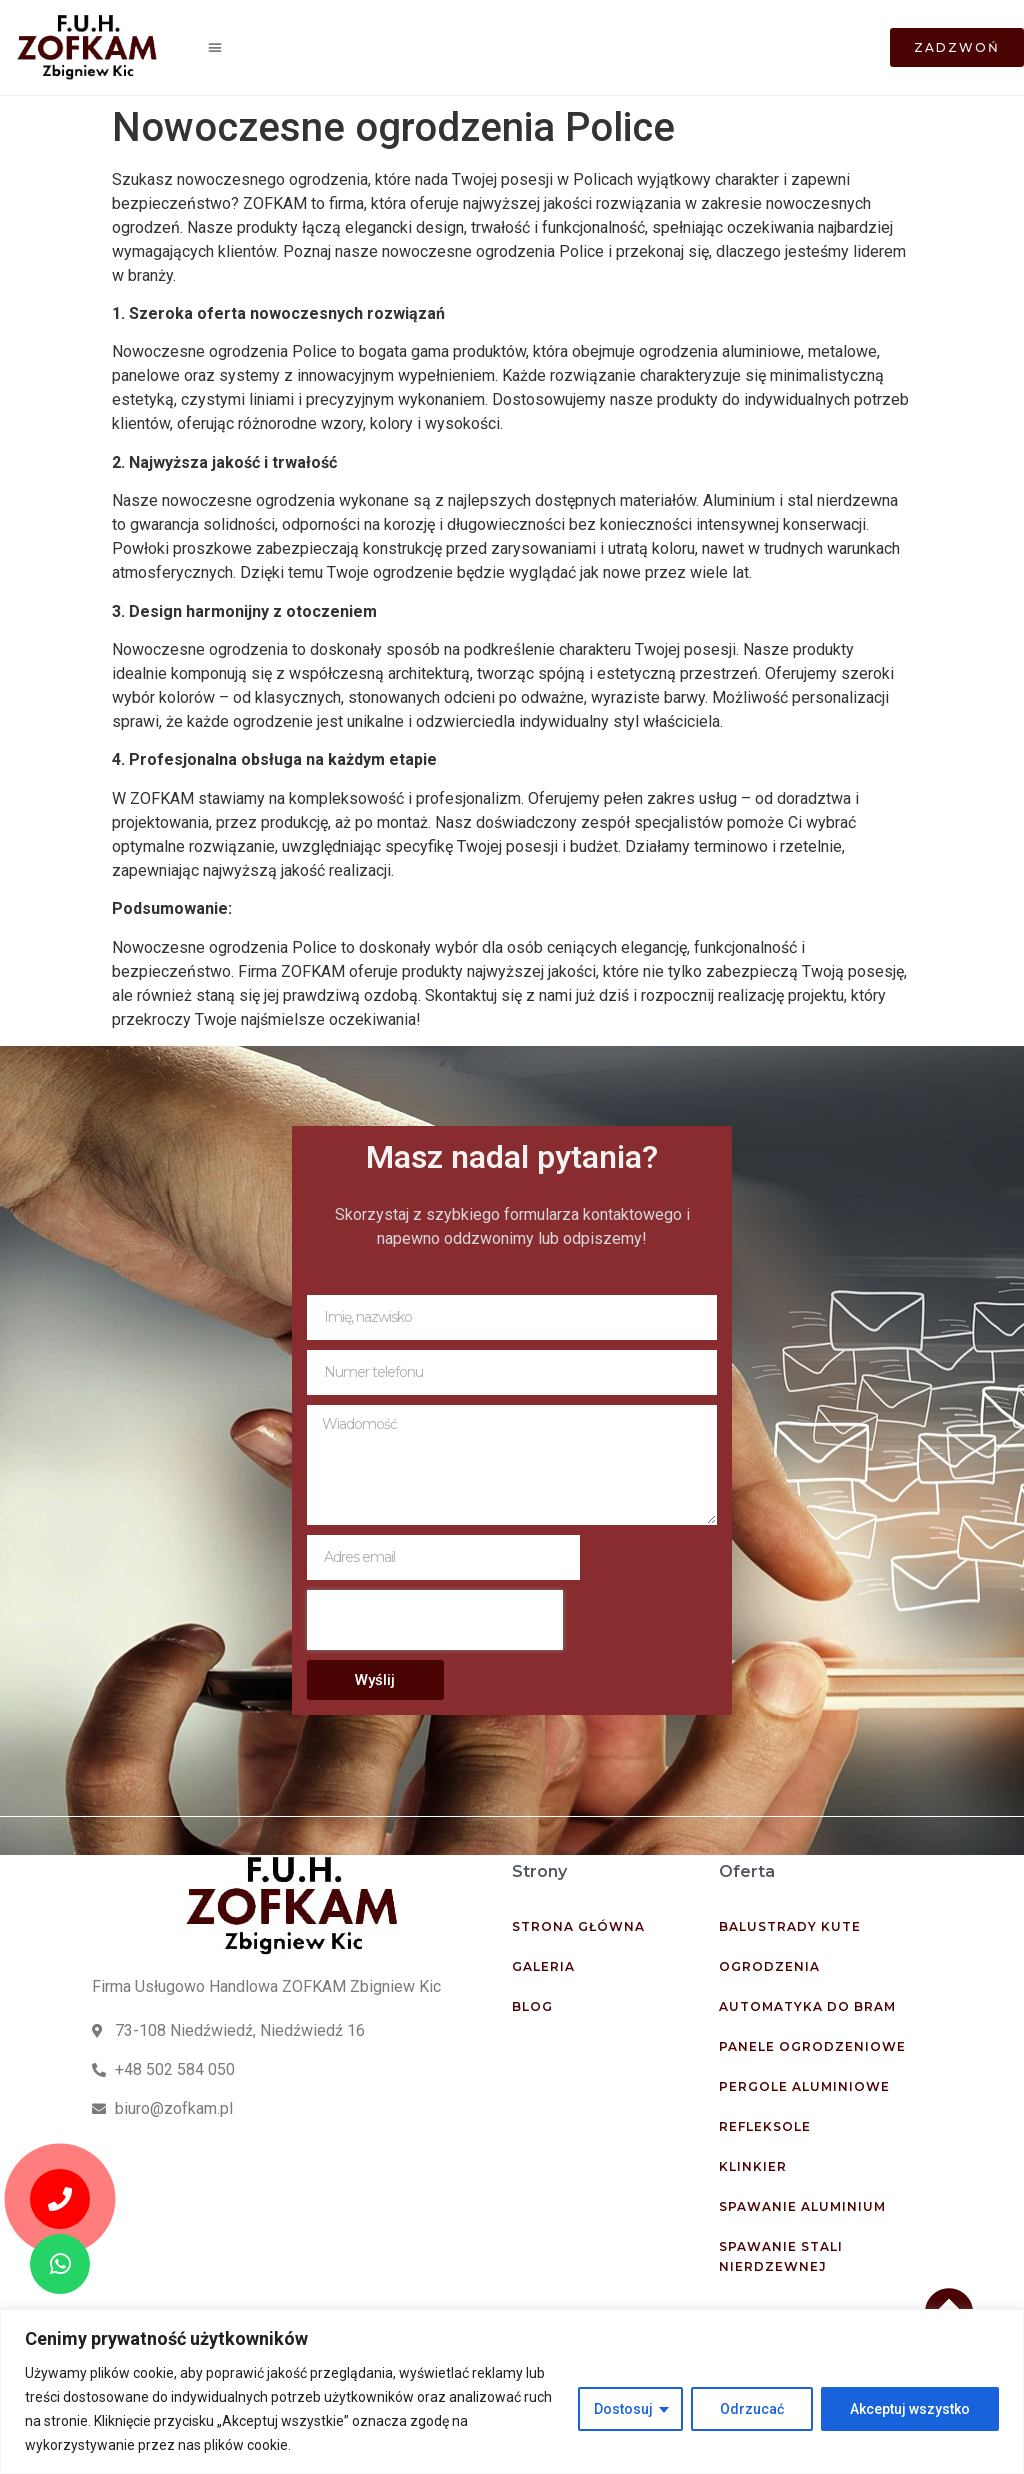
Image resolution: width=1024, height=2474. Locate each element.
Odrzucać (752, 2409)
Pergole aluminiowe (804, 2086)
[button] (215, 47)
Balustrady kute (790, 1926)
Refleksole (765, 2126)
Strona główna (578, 1926)
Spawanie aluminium (802, 2206)
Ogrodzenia (769, 1966)
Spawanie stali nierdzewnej (781, 2256)
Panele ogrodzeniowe (812, 2046)
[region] (512, 2391)
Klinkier (753, 2166)
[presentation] (435, 1620)
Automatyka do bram (807, 2006)
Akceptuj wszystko (910, 2409)
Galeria (543, 1966)
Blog (532, 2006)
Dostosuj (623, 2409)
